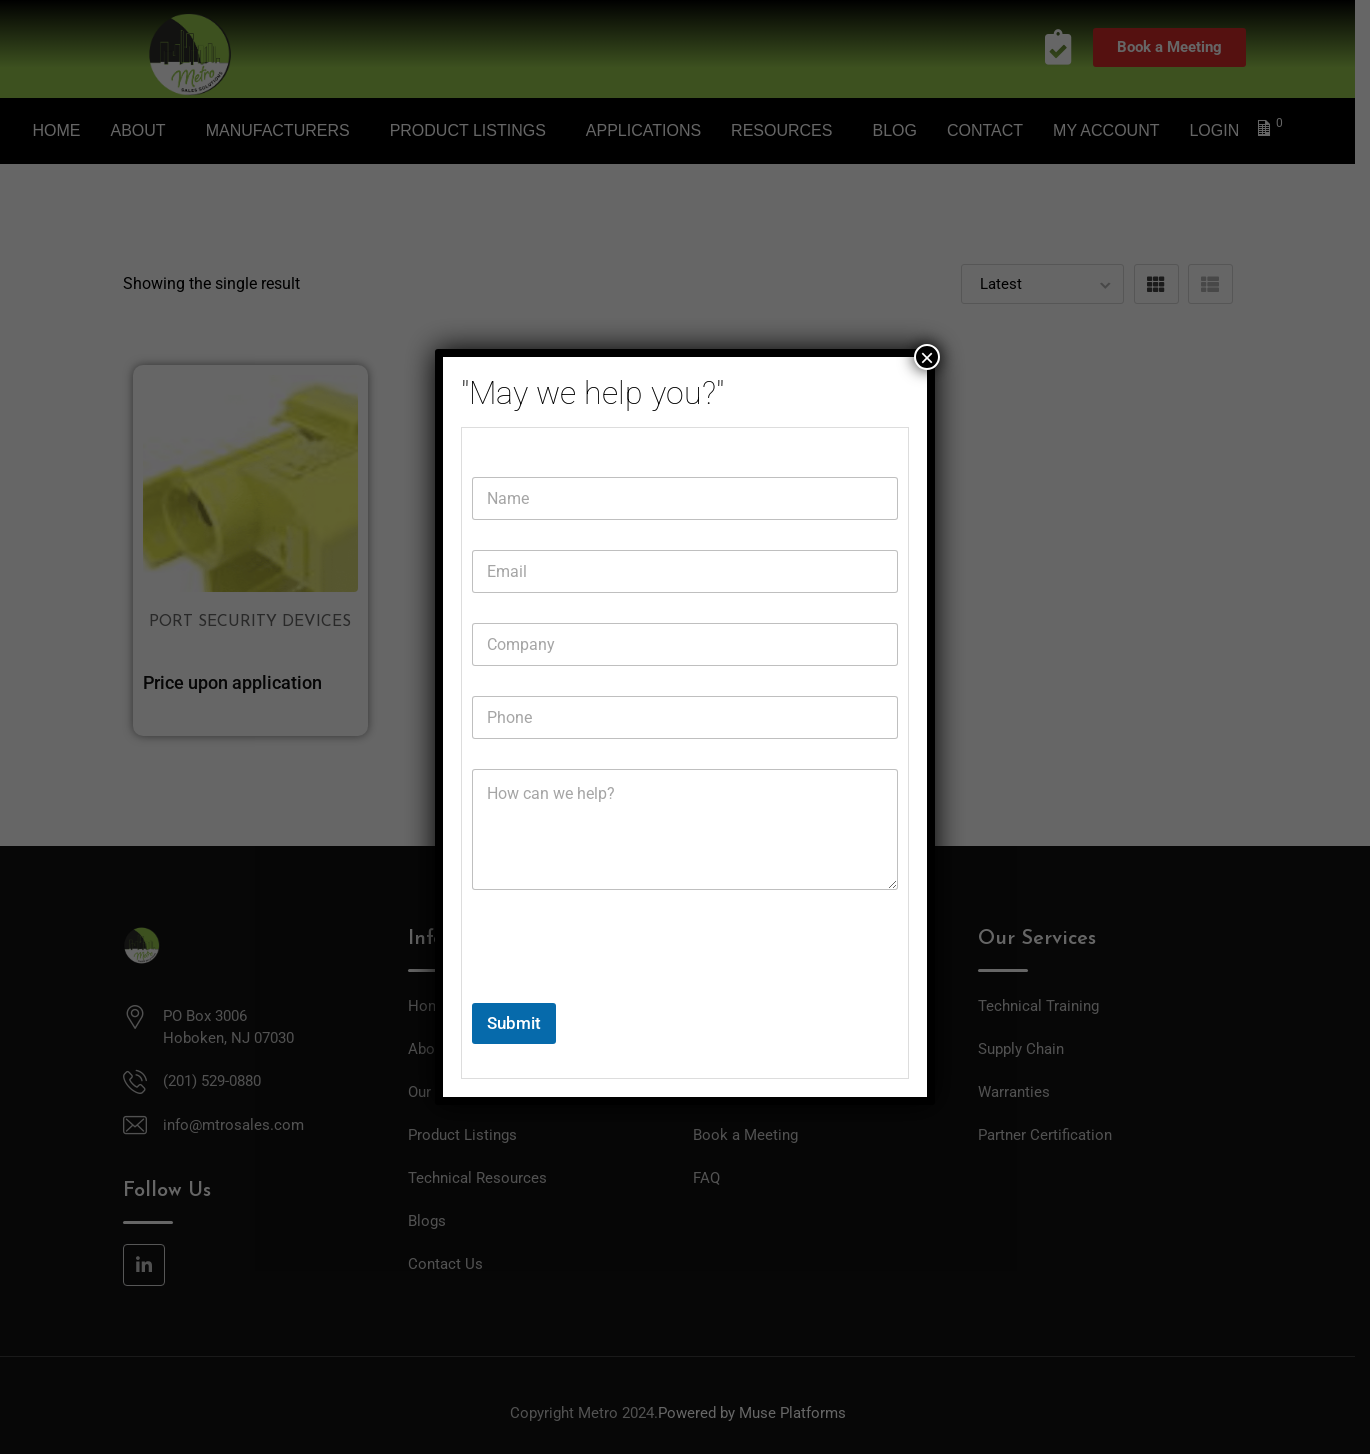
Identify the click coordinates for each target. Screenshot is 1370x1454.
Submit (514, 1023)
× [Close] (927, 357)
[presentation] (624, 990)
